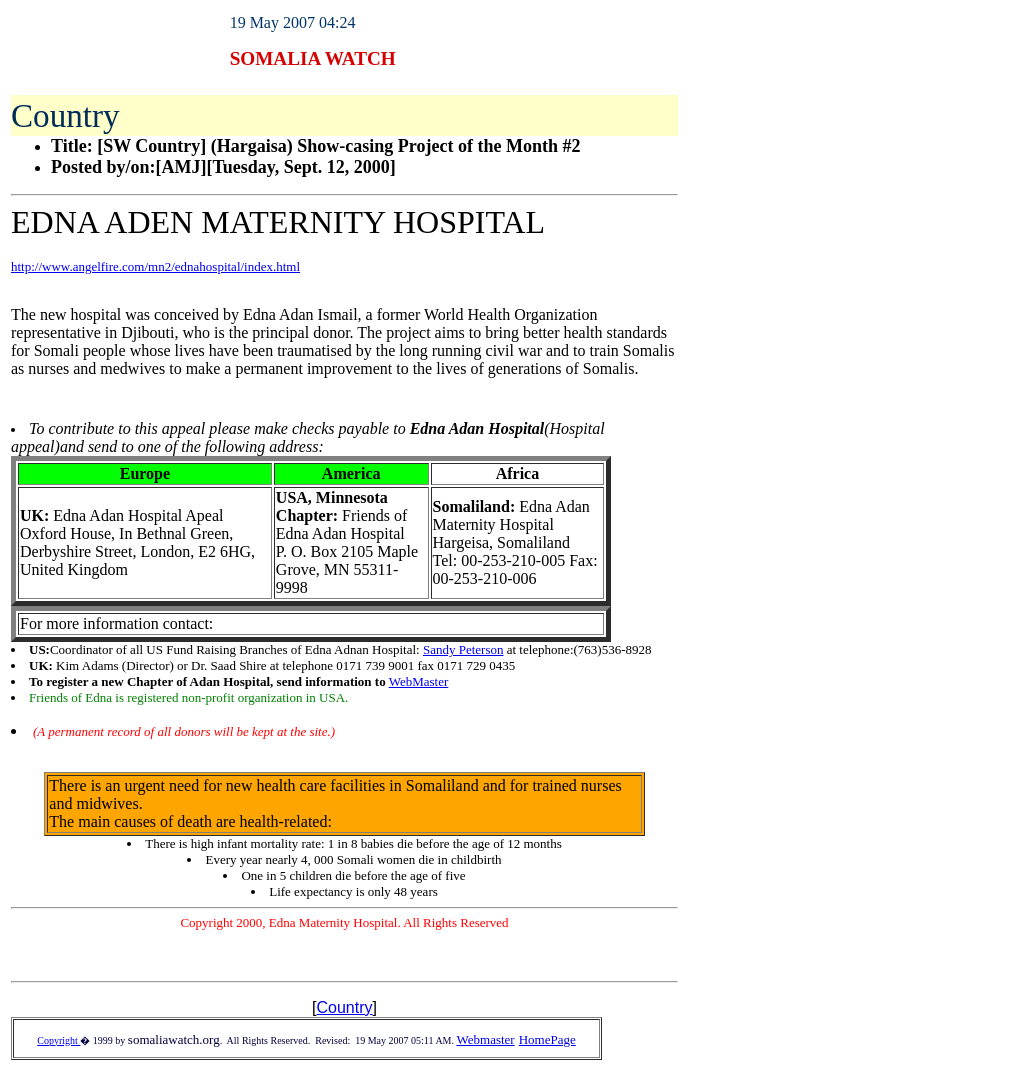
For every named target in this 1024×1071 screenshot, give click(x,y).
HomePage (547, 1039)
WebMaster (419, 681)
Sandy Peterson (463, 649)
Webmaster (486, 1039)
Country (344, 1007)
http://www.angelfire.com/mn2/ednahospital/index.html (155, 266)
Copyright (58, 1040)
